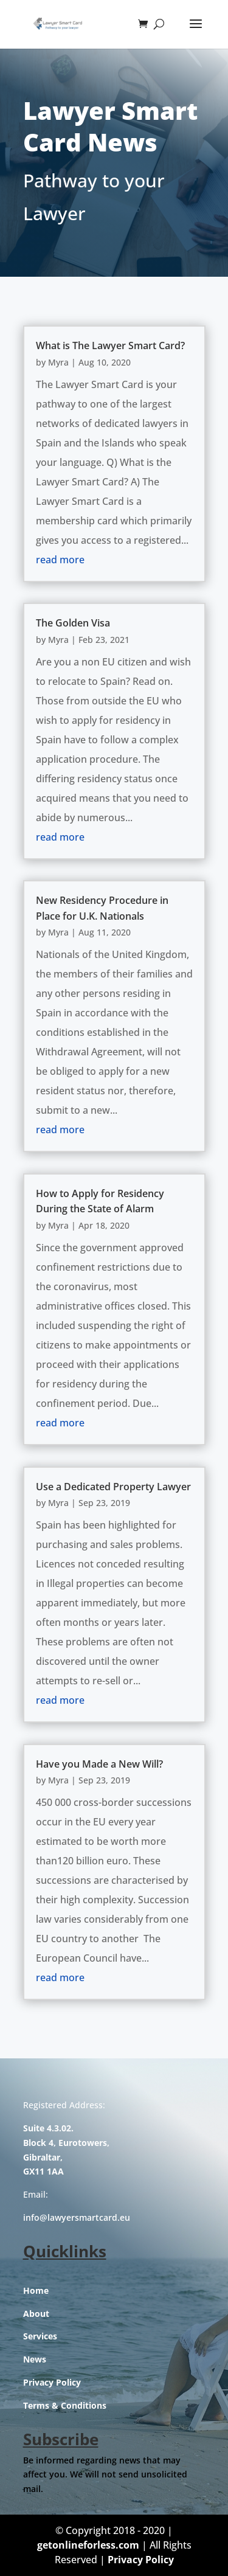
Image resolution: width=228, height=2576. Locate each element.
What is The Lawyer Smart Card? (110, 345)
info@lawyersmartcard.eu (76, 2217)
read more (60, 559)
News (34, 2359)
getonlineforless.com (88, 2545)
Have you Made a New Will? (99, 1764)
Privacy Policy (52, 2382)
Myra (58, 362)
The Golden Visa (73, 623)
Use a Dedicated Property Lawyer (113, 1486)
